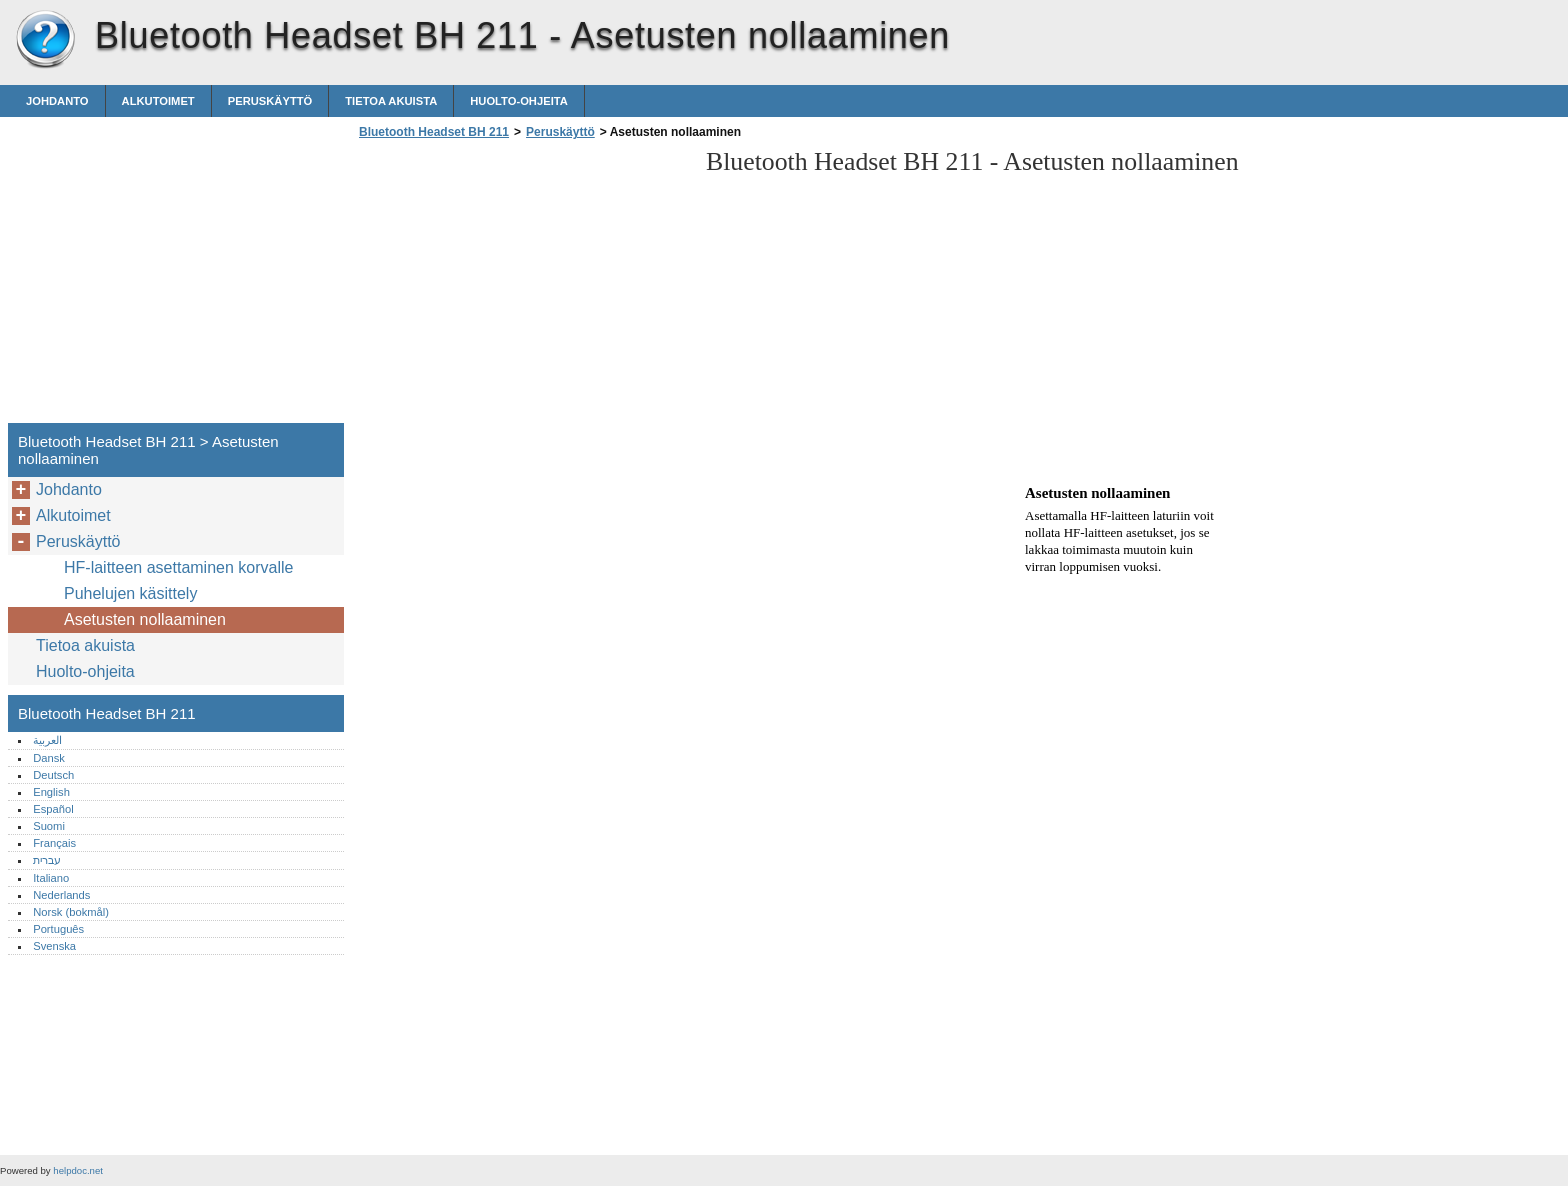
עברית (47, 860)
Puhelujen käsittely (130, 593)
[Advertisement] (522, 287)
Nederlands (61, 895)
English (51, 792)
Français (54, 843)
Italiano (51, 878)
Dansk (49, 758)
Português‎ (58, 929)
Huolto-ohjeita (519, 101)
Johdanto (57, 101)
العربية (47, 740)
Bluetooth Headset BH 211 (45, 40)
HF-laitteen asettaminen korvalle (178, 567)
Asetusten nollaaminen (145, 619)
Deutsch (53, 775)
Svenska (54, 946)
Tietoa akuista (391, 101)
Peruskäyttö (270, 101)
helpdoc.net (78, 1170)
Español (53, 809)
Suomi (49, 826)
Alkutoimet (158, 101)
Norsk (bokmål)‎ (71, 912)
